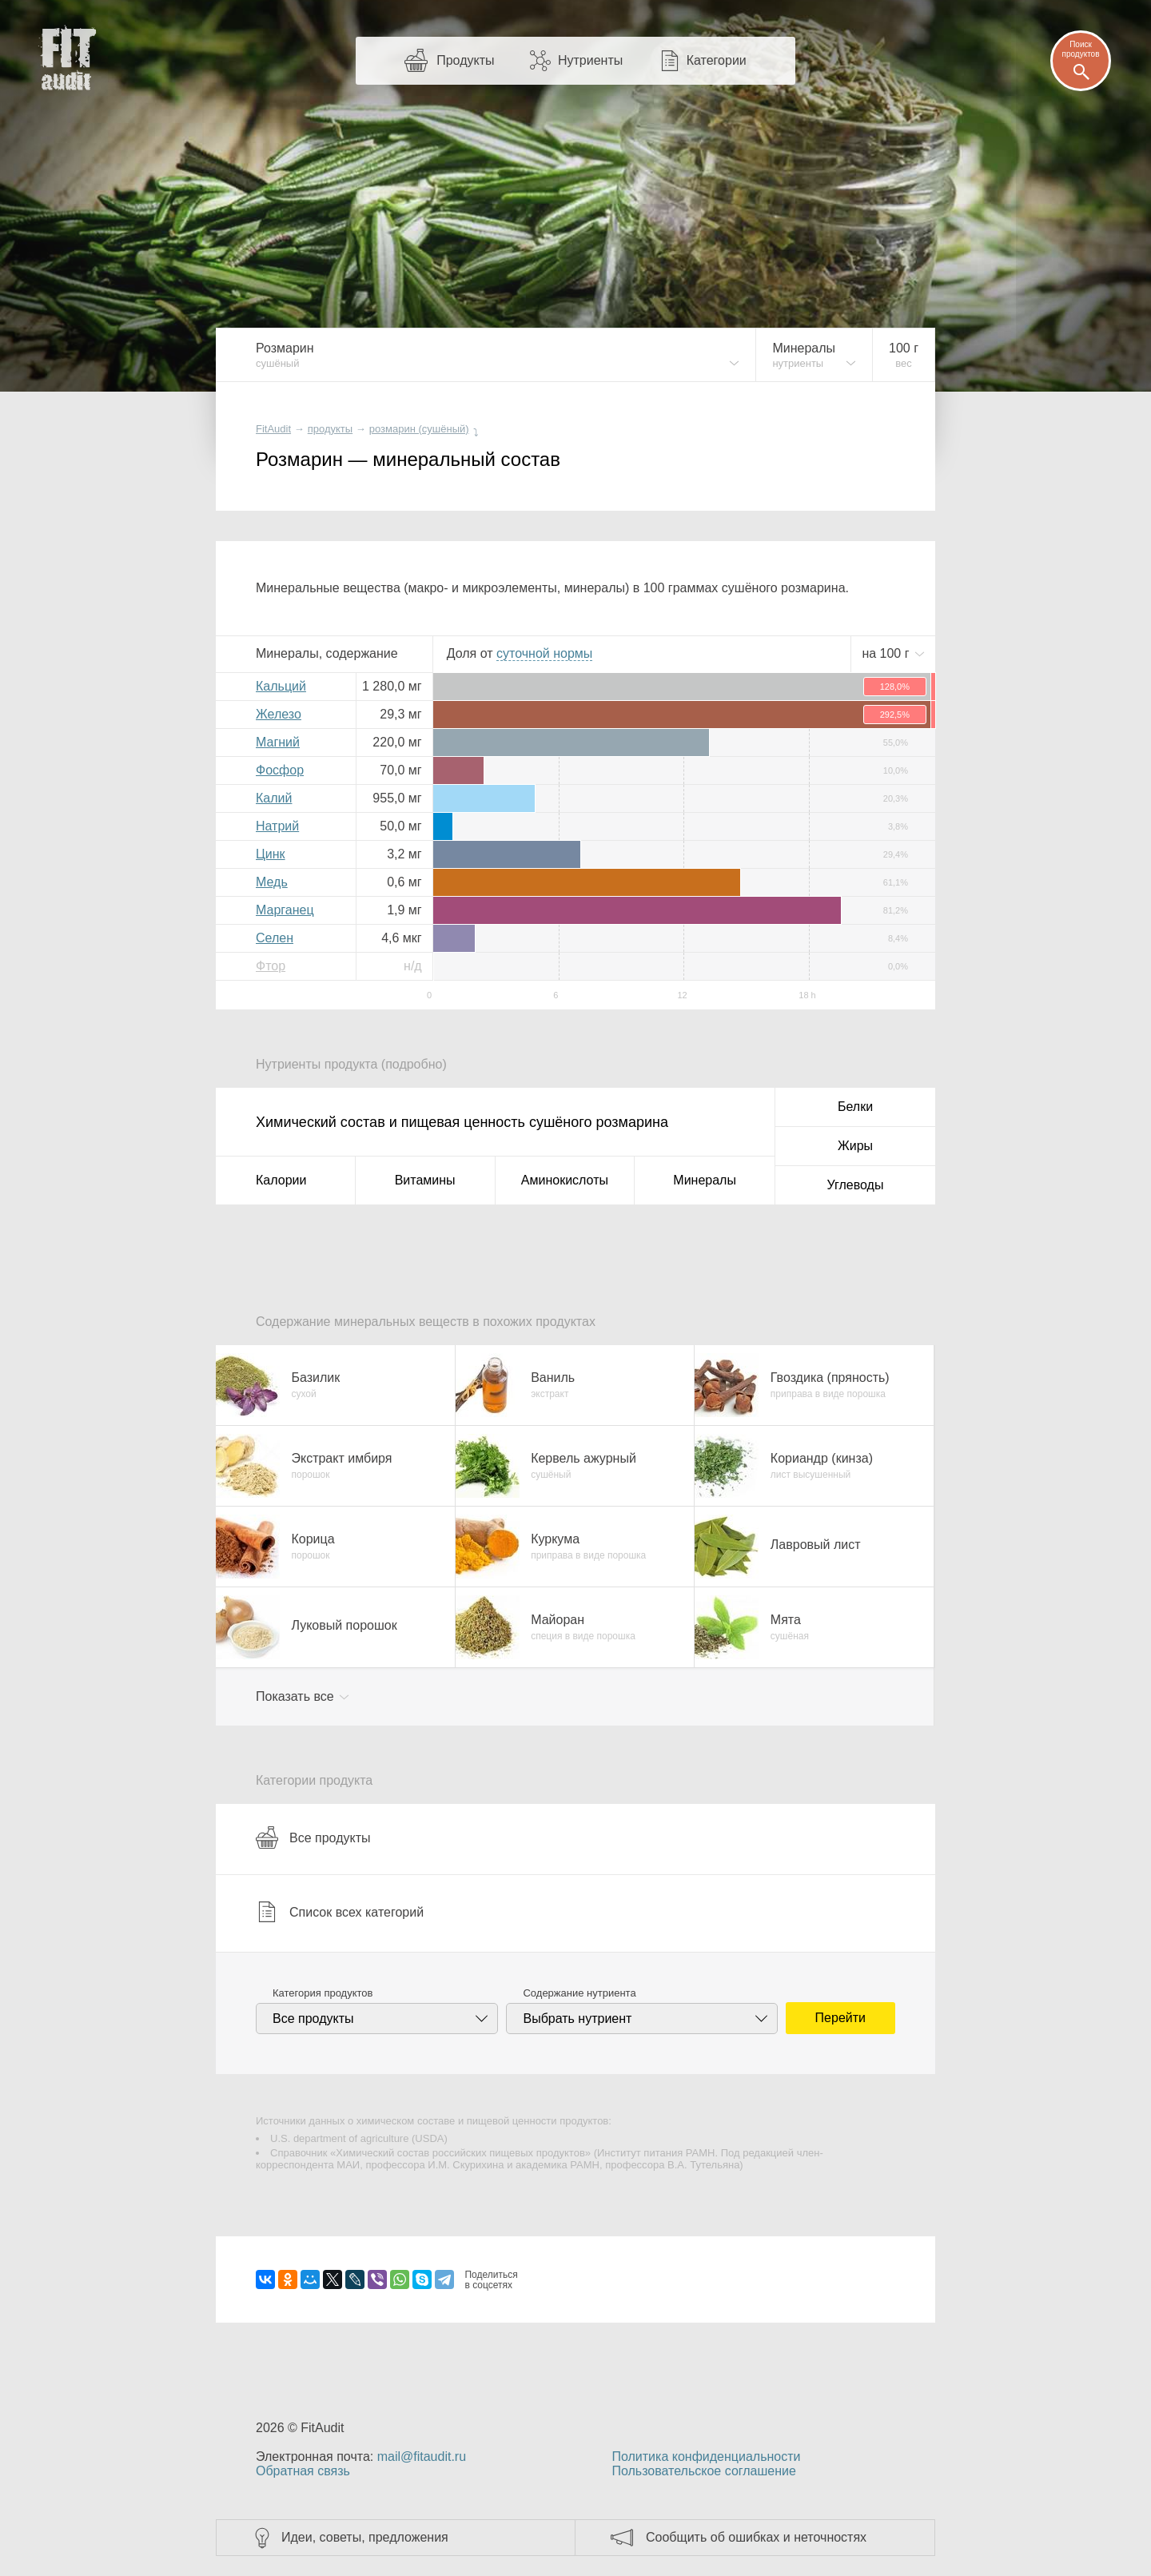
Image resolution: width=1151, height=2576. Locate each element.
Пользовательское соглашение (703, 2471)
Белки (855, 1106)
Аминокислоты (564, 1180)
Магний (278, 742)
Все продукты (313, 1837)
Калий (274, 798)
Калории (281, 1180)
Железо (278, 714)
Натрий (277, 826)
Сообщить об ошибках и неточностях (756, 2537)
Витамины (425, 1180)
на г (887, 653)
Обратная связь (303, 2471)
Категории (717, 60)
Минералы (704, 1180)
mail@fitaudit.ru (421, 2456)
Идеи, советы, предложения (364, 2537)
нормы (544, 653)
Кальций (281, 686)
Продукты (465, 60)
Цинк (270, 854)
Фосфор (280, 770)
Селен (274, 938)
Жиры (855, 1146)
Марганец (285, 910)
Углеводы (855, 1185)
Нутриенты (590, 60)
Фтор (270, 966)
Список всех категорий (340, 1912)
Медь (272, 882)
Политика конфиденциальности (705, 2456)
